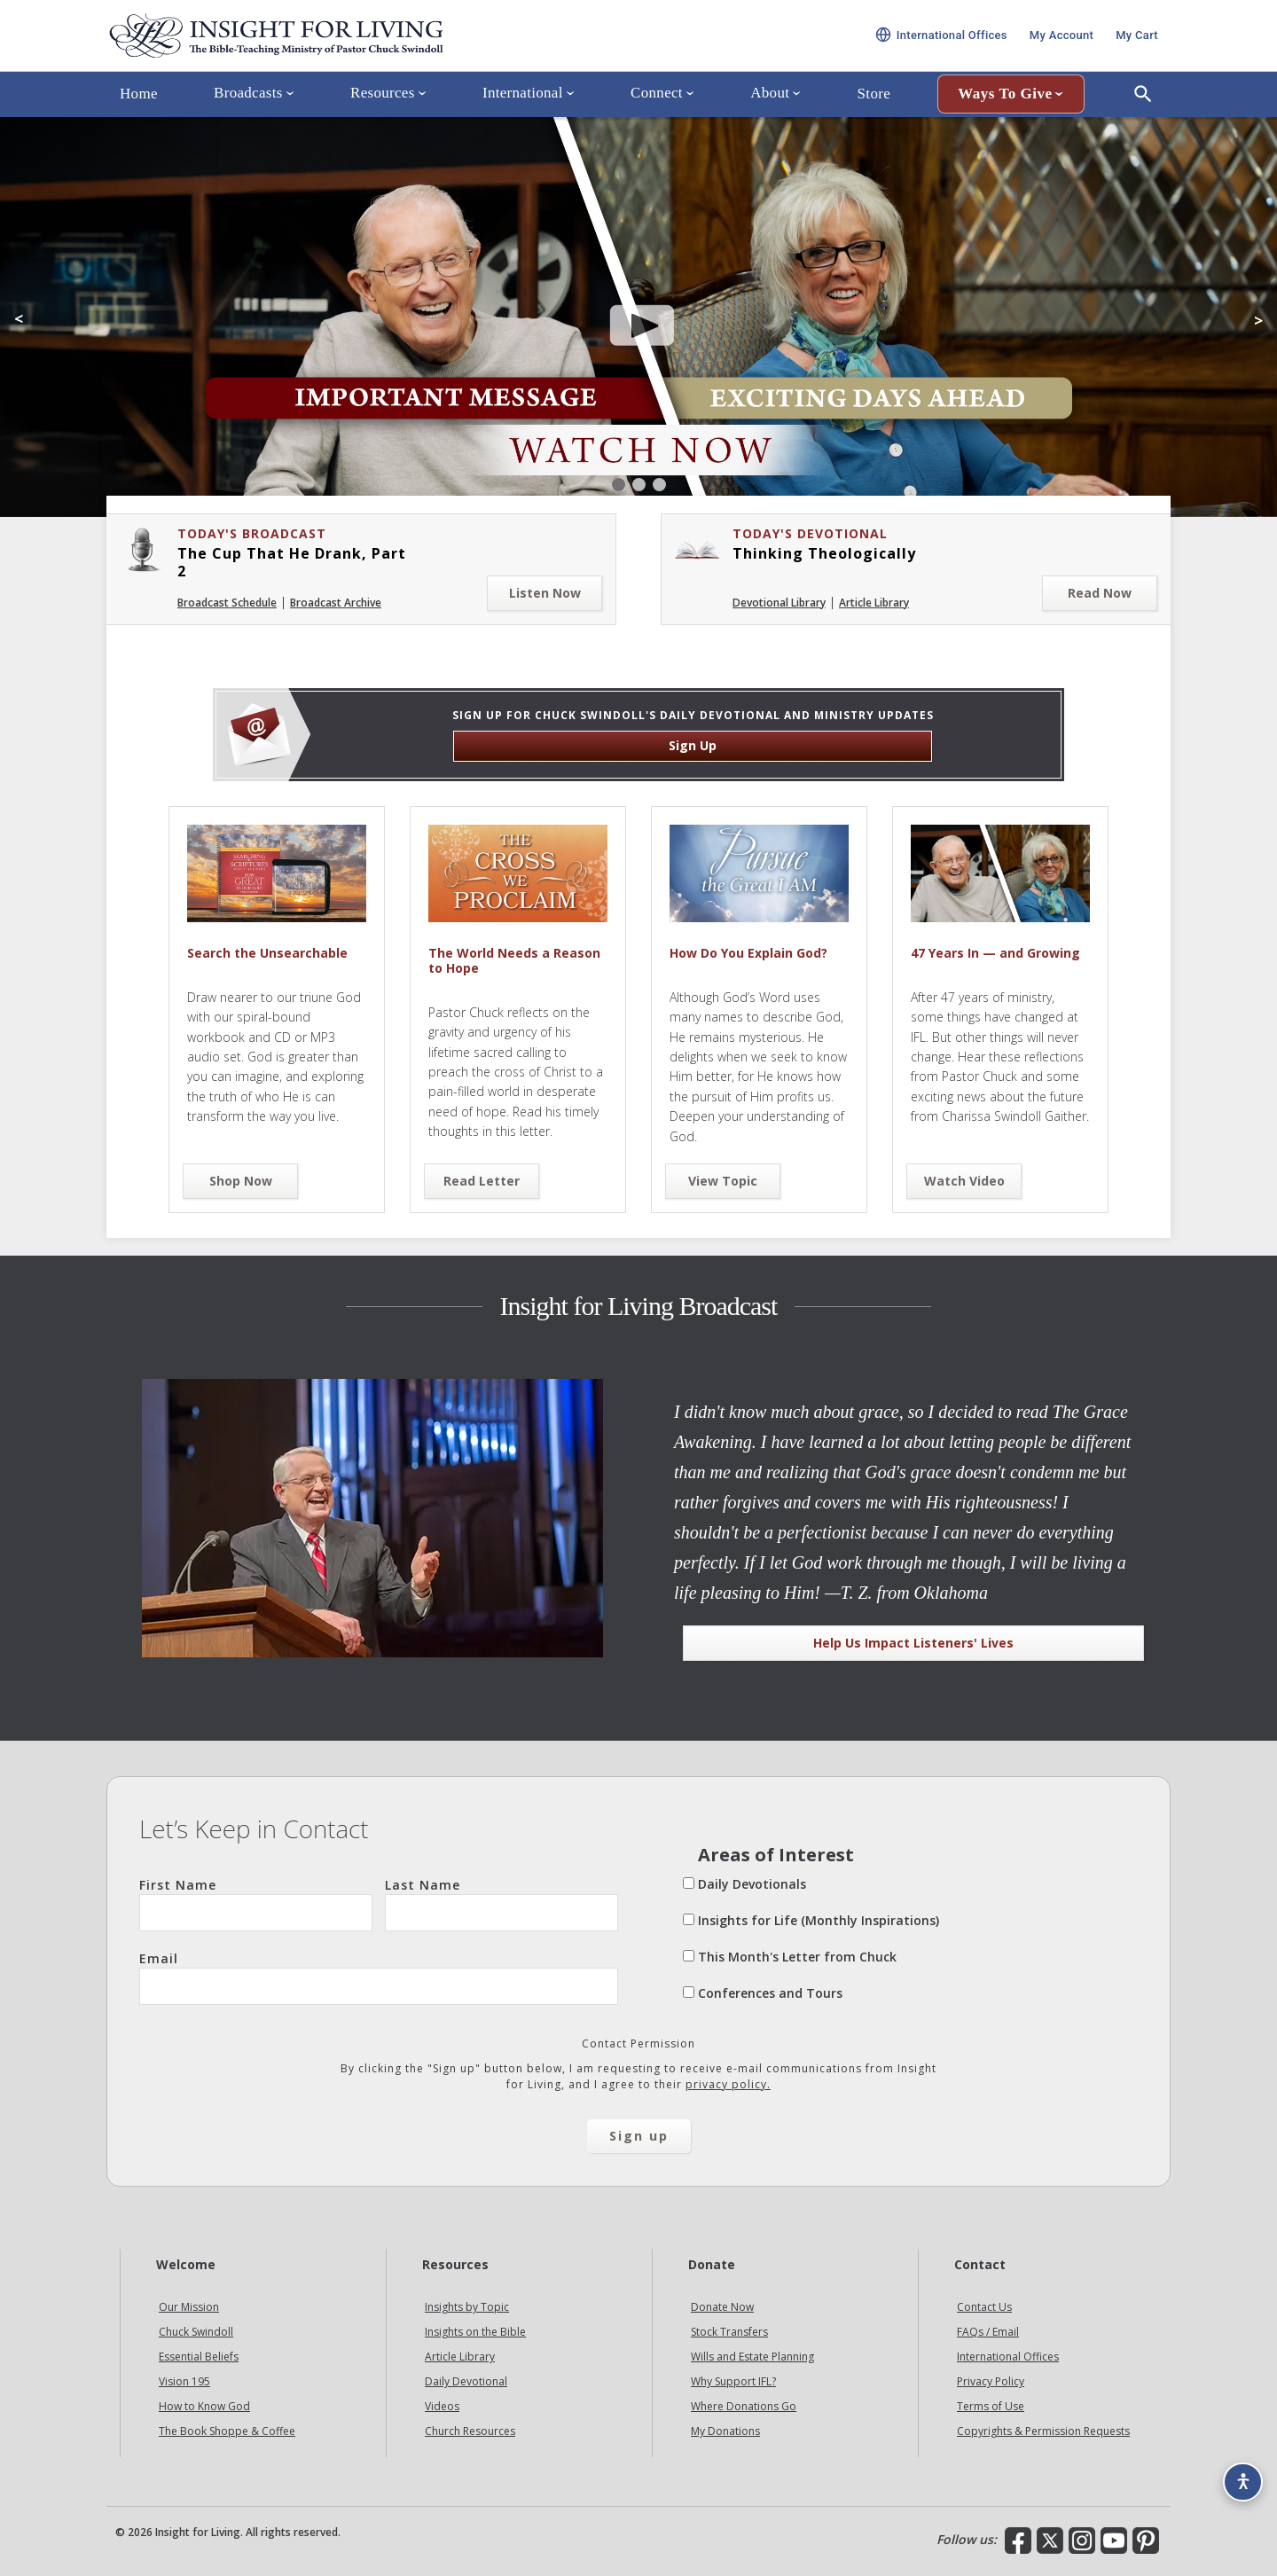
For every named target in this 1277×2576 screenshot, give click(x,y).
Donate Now (722, 2306)
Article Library (874, 602)
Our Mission (189, 2306)
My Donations (725, 2431)
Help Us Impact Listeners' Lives (913, 1642)
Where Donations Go (743, 2406)
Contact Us (984, 2306)
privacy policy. (728, 2084)
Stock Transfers (729, 2331)
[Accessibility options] (1238, 2475)
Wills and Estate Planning (752, 2356)
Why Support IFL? (733, 2381)
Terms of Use (990, 2406)
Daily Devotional (466, 2381)
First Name (255, 1903)
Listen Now (545, 592)
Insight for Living (319, 47)
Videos (442, 2406)
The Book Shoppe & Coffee (227, 2431)
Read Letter (481, 1180)
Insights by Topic (467, 2306)
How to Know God (204, 2406)
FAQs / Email (988, 2331)
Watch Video (964, 1180)
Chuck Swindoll (196, 2331)
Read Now (1100, 592)
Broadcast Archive (335, 602)
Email (378, 1977)
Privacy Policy (990, 2381)
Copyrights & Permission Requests (1043, 2431)
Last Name (501, 1903)
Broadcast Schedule (227, 602)
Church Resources (470, 2431)
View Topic (722, 1180)
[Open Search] (1143, 118)
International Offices (1008, 2356)
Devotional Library (779, 602)
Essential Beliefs (199, 2356)
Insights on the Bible (475, 2331)
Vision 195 (184, 2381)
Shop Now (240, 1180)
